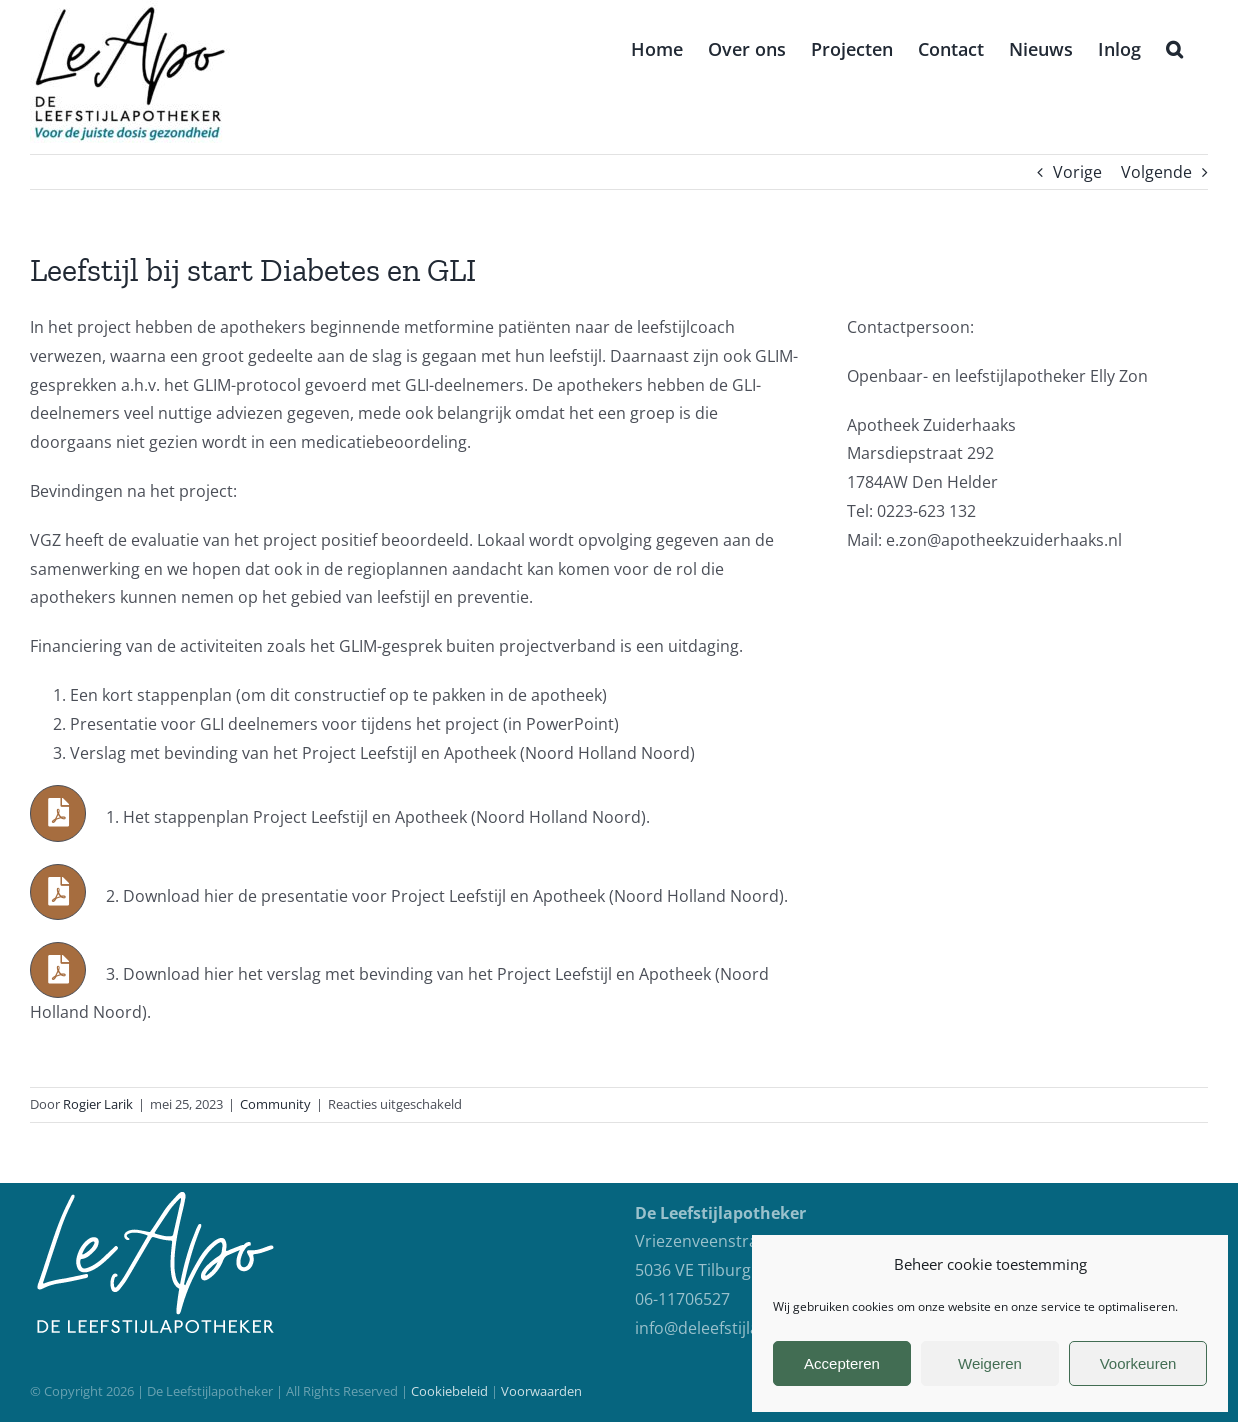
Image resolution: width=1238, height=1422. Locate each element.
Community (275, 1104)
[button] (1174, 47)
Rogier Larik (98, 1104)
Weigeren (990, 1363)
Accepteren (842, 1363)
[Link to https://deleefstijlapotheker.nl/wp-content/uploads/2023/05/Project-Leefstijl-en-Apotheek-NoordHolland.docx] (58, 813)
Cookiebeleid (449, 1391)
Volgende (1156, 172)
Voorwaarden (541, 1391)
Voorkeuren (1138, 1363)
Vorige (1077, 172)
